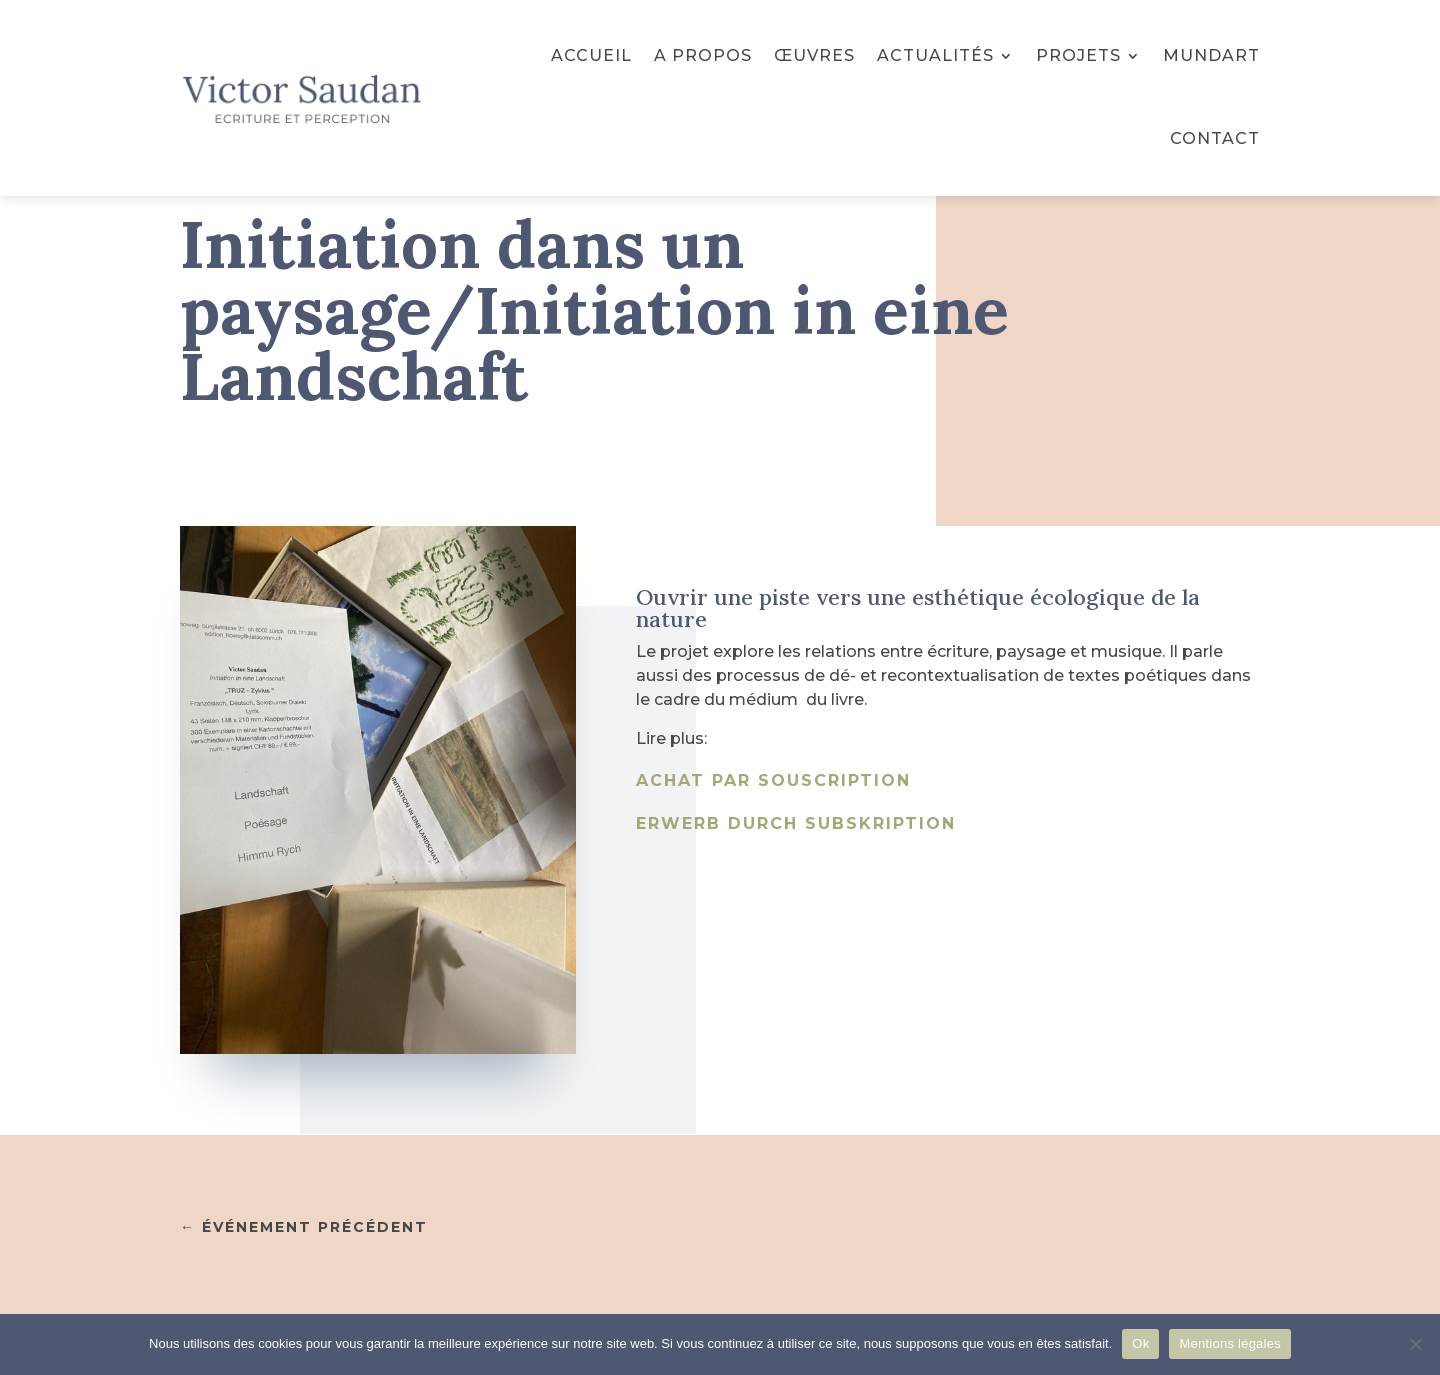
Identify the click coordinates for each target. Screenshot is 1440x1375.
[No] (1415, 1344)
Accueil (591, 55)
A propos (703, 55)
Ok (1140, 1343)
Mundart (1211, 55)
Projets (1078, 55)
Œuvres (814, 55)
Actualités (935, 55)
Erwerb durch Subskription (796, 823)
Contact (1215, 138)
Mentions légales (1230, 1343)
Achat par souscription (773, 780)
